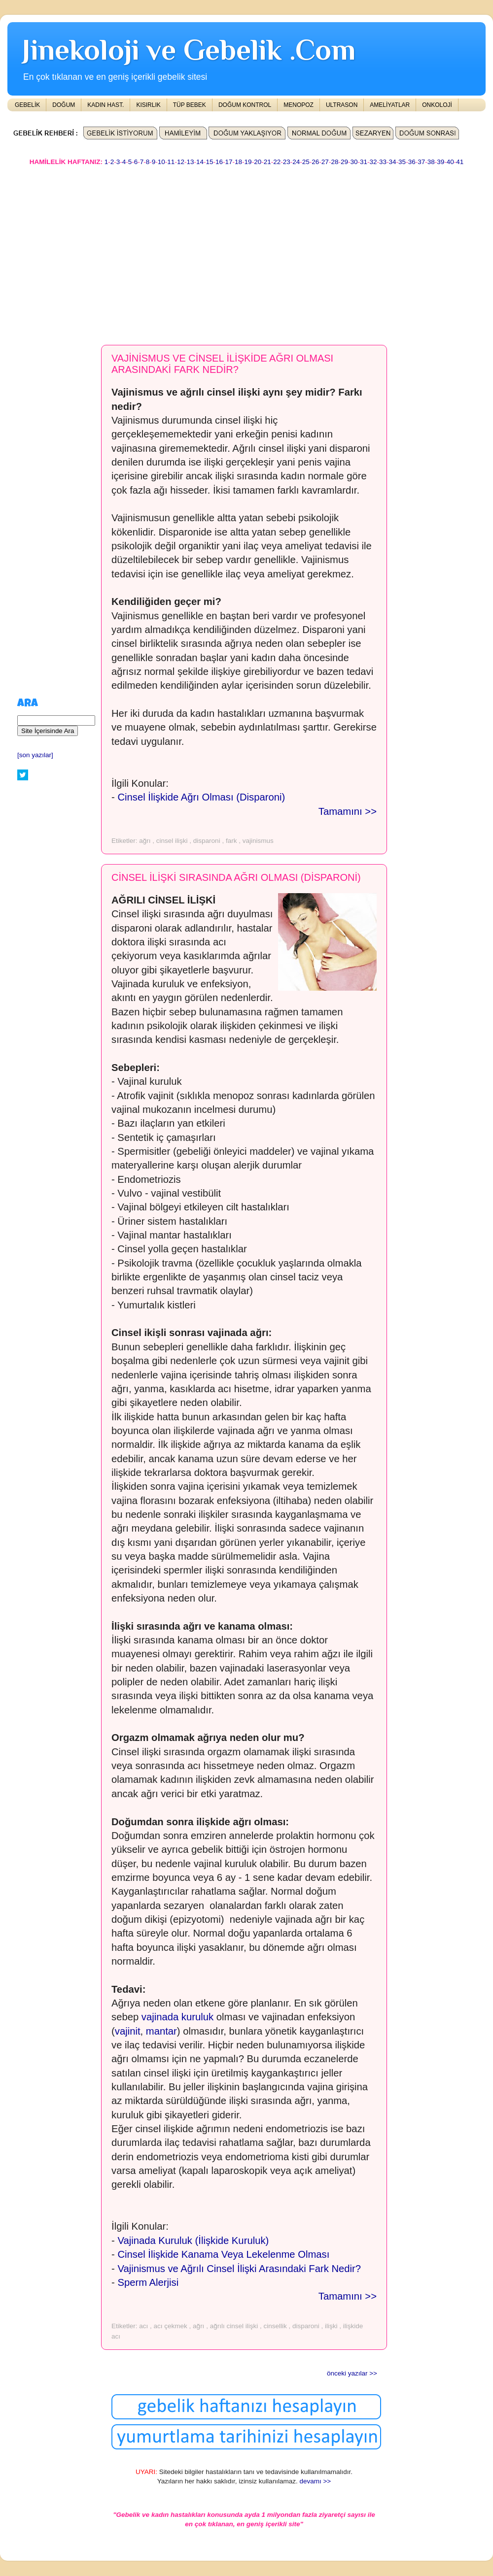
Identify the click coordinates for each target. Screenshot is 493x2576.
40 (450, 162)
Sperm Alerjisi (147, 2282)
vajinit (128, 2031)
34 (392, 162)
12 (180, 162)
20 (257, 162)
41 (459, 162)
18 (238, 162)
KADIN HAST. (105, 104)
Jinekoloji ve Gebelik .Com (188, 49)
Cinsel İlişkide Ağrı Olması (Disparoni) (201, 797)
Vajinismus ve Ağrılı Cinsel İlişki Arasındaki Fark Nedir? (239, 2268)
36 (412, 162)
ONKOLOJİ (437, 104)
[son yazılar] (35, 755)
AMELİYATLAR (390, 104)
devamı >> (315, 2481)
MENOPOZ (298, 104)
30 (353, 162)
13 (190, 162)
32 (373, 162)
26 (315, 162)
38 (431, 162)
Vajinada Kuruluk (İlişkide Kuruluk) (193, 2240)
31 (363, 162)
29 (344, 162)
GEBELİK (27, 104)
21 (267, 162)
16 (219, 162)
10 (161, 162)
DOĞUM (63, 104)
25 (306, 162)
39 (440, 162)
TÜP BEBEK (189, 104)
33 (383, 162)
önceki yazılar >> (352, 2373)
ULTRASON (341, 104)
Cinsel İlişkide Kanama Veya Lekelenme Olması (223, 2254)
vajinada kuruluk (177, 2016)
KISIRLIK (148, 104)
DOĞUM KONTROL (244, 104)
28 (334, 162)
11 (171, 162)
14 (200, 162)
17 (229, 162)
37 (421, 162)
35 (402, 162)
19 (248, 162)
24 (296, 162)
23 (286, 162)
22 (277, 162)
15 (209, 162)
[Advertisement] (193, 251)
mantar (161, 2031)
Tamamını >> (347, 811)
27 (325, 162)
